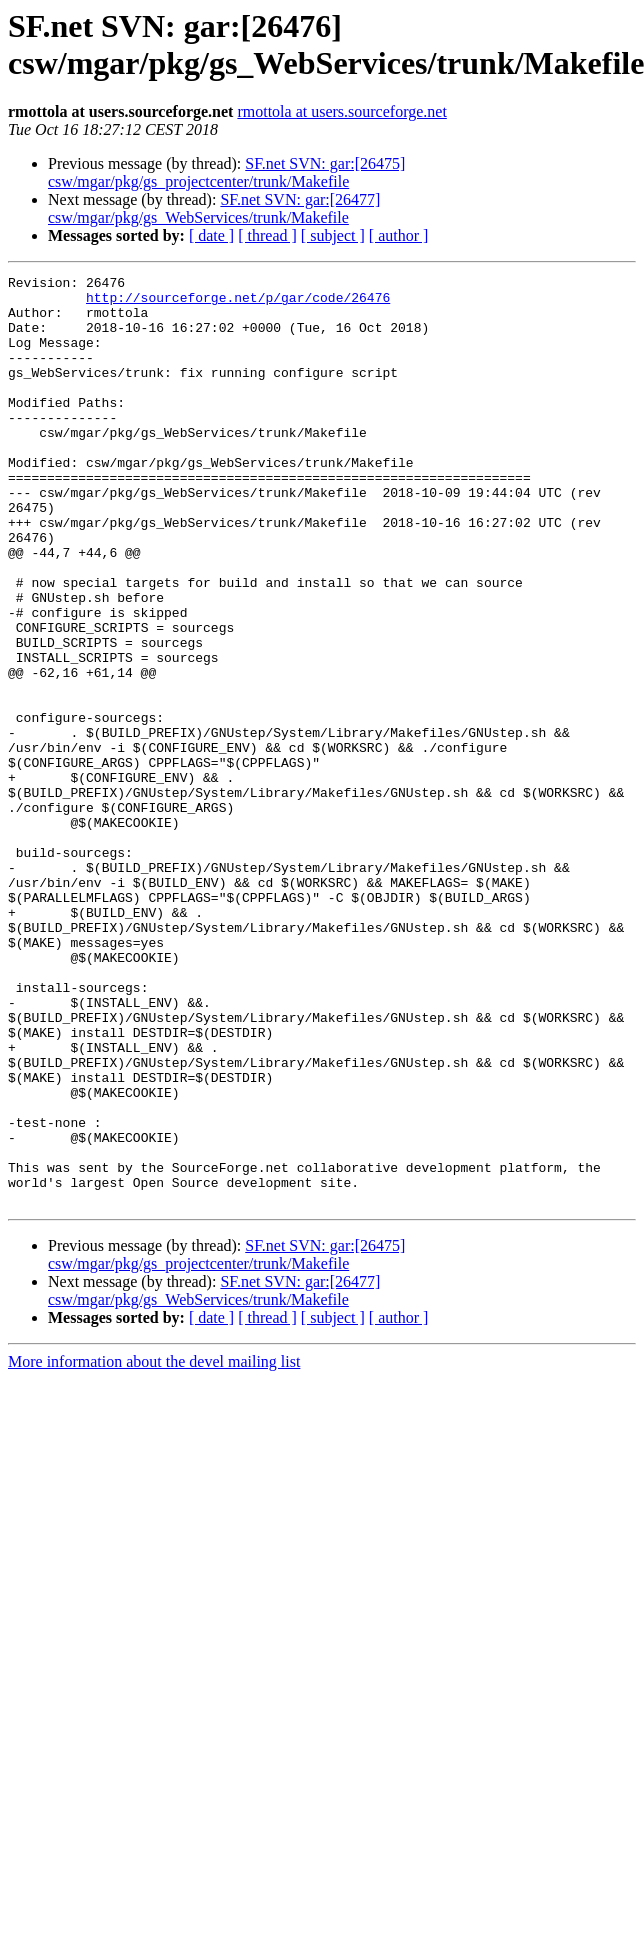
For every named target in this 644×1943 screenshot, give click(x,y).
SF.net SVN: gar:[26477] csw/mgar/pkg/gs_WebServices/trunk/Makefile (214, 208)
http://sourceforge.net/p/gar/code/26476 (238, 303)
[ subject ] (333, 235)
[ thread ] (267, 235)
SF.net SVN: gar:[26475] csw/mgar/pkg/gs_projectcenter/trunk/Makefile (226, 172)
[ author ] (399, 235)
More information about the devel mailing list (154, 1547)
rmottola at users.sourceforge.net (341, 111)
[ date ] (211, 235)
